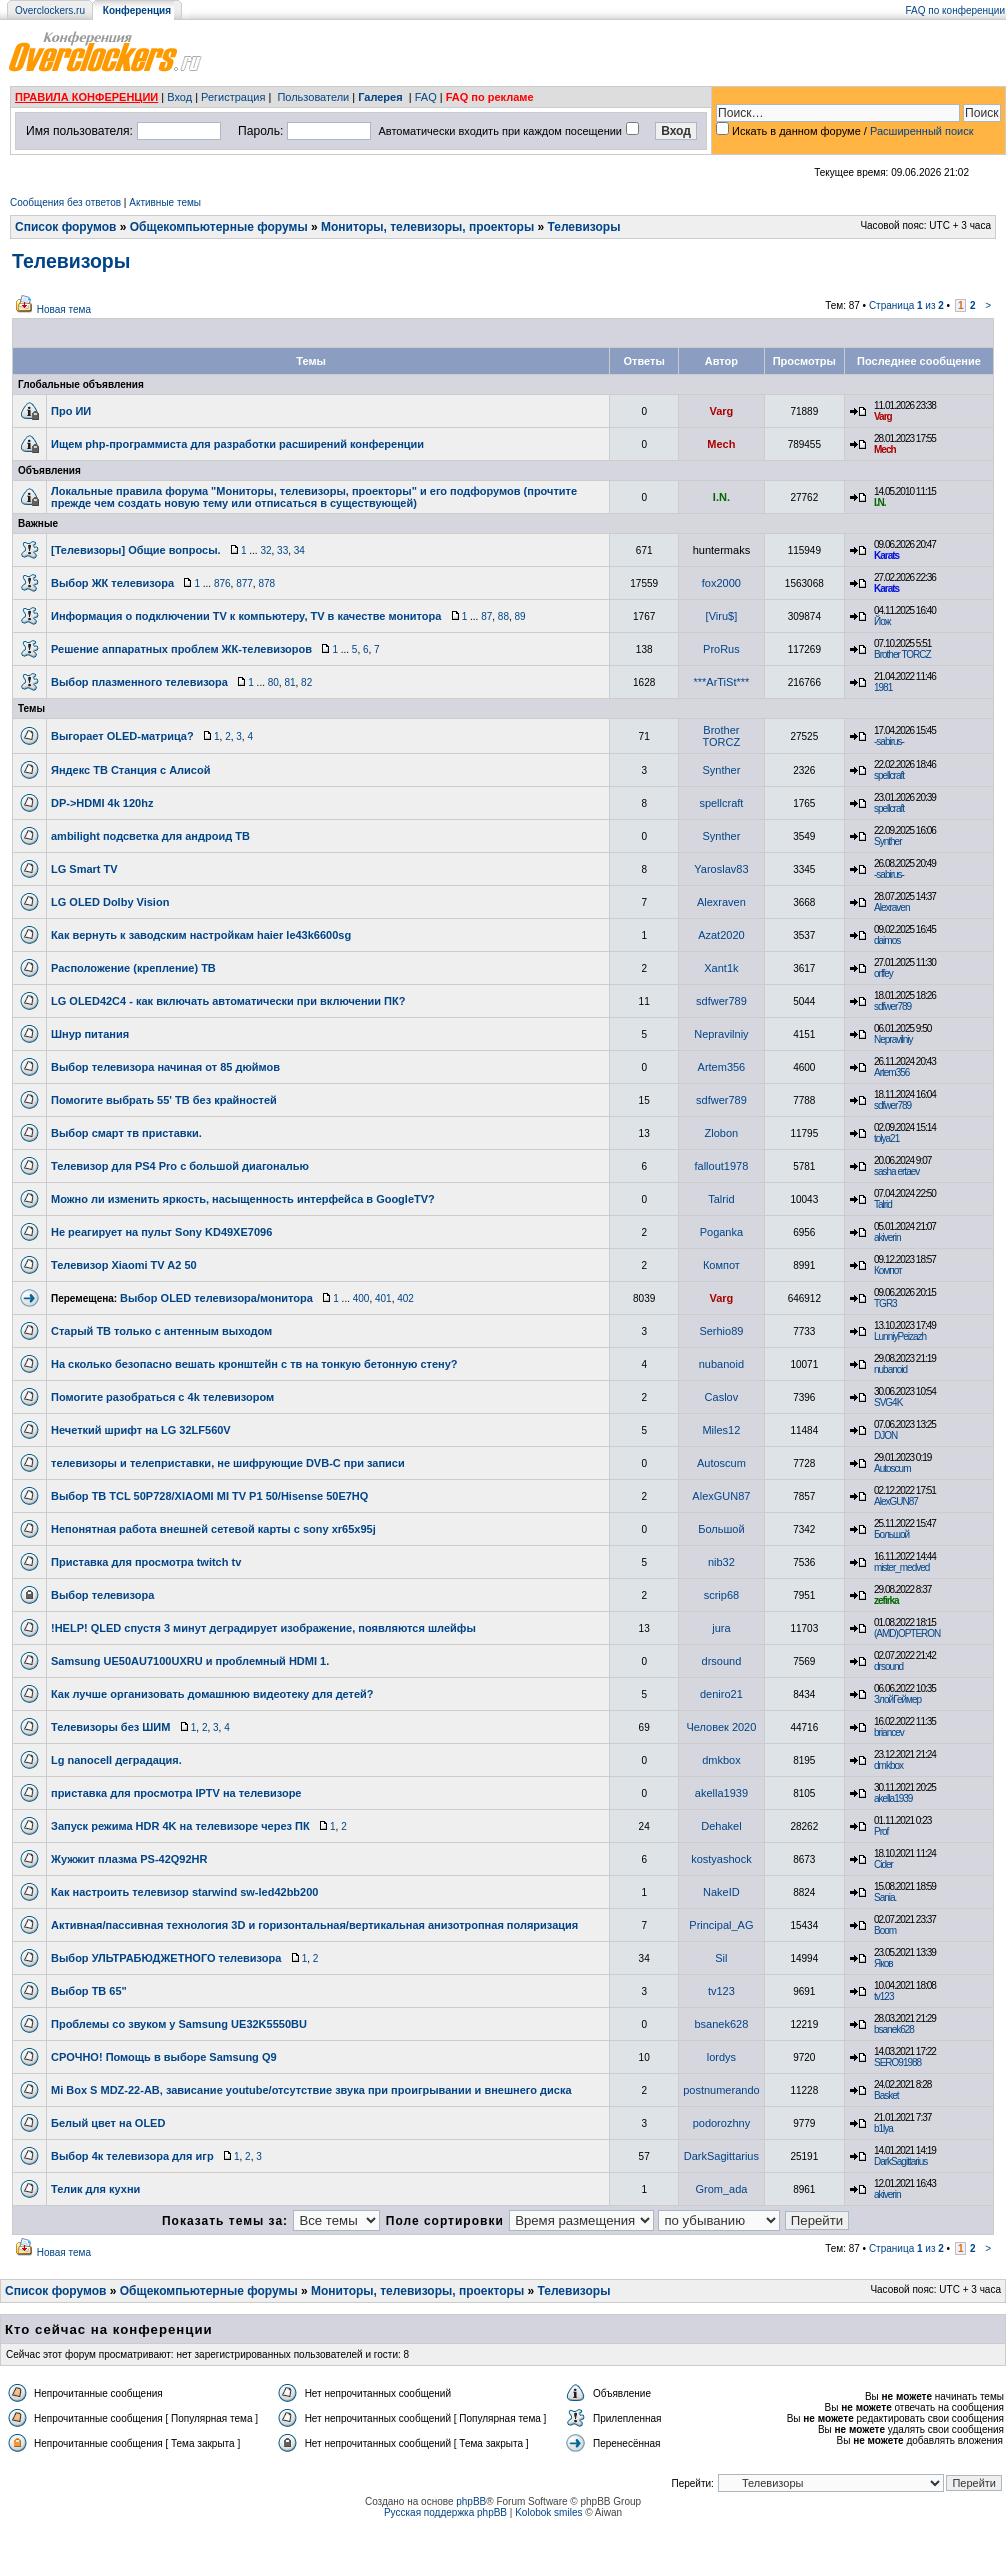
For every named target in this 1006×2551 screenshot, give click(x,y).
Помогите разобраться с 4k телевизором (162, 1397)
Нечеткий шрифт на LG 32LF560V (141, 1430)
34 (299, 550)
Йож (882, 621)
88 (503, 616)
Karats (886, 555)
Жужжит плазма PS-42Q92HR (129, 1859)
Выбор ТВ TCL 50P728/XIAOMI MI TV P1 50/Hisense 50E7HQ (209, 1496)
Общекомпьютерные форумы (219, 227)
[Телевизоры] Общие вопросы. (136, 550)
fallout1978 (721, 1166)
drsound (722, 1661)
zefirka (886, 1600)
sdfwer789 (721, 1001)
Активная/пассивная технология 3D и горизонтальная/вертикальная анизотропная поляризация (314, 1925)
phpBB (471, 2501)
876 (222, 583)
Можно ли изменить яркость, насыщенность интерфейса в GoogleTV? (243, 1199)
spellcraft (889, 775)
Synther (721, 770)
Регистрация (233, 97)
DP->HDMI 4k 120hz (102, 803)
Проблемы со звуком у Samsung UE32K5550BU (179, 2024)
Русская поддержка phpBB (445, 2512)
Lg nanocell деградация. (116, 1760)
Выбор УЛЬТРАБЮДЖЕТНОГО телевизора (166, 1958)
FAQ (426, 97)
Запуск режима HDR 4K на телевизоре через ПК (180, 1826)
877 (244, 583)
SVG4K (888, 1402)
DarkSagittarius (721, 2156)
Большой (721, 1529)
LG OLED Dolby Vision (110, 902)
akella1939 (721, 1793)
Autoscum (721, 1463)
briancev (889, 1732)
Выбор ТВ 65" (89, 1991)
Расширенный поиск (922, 131)
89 (520, 616)
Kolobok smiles (548, 2512)
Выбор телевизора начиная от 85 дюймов (165, 1067)
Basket (886, 2095)
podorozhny (722, 2123)
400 (361, 1298)
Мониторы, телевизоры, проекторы (427, 227)
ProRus (721, 649)
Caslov (722, 1397)
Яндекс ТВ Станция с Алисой (130, 770)
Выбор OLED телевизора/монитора (216, 1298)
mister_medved (901, 1567)
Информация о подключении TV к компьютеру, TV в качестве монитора (246, 616)
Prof (881, 1831)
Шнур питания (90, 1034)
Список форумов (65, 227)
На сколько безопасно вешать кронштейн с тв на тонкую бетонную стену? (254, 1364)
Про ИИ (71, 411)
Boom (885, 1930)
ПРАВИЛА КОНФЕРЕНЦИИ (86, 97)
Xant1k (721, 968)
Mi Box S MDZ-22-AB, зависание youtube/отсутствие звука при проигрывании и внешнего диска (311, 2090)
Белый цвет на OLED (108, 2123)
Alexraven (721, 902)
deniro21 (721, 1694)
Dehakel (721, 1826)
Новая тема (64, 309)
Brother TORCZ (902, 654)
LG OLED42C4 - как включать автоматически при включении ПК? (228, 1001)
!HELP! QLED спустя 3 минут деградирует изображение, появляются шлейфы (263, 1628)
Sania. (885, 1897)
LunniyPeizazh (900, 1336)
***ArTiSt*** (721, 682)
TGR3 (885, 1303)
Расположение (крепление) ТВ (133, 968)
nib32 (721, 1562)
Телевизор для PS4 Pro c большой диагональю (180, 1166)
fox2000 (721, 583)
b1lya (883, 2128)
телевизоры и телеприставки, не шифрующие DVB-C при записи (228, 1463)
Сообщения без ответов (65, 202)
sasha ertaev (896, 1171)
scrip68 (721, 1595)
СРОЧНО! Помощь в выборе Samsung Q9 (164, 2057)
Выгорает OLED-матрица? (122, 736)
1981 (883, 687)
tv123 (721, 1991)
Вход (179, 97)
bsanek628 (721, 2024)
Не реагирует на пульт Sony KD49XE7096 (161, 1232)
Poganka (721, 1232)
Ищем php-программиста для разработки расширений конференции (237, 444)
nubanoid (721, 1364)
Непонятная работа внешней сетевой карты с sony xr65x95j (213, 1529)
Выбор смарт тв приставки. (126, 1133)
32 (265, 550)
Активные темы (165, 202)
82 (306, 682)
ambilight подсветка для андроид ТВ (150, 836)
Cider (883, 1864)
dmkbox (721, 1760)
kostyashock (721, 1859)
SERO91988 (897, 2062)
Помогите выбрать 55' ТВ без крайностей (164, 1100)
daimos (887, 940)
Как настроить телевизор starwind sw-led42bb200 (184, 1892)
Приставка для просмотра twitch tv (146, 1562)
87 (486, 616)
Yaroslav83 (721, 869)
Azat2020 (721, 935)
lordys (721, 2057)
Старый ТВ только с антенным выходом (161, 1331)
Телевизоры (584, 227)
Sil (721, 1958)
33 (282, 550)
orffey (883, 973)
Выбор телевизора (102, 1595)
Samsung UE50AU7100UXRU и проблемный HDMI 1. (190, 1661)
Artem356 (722, 1067)
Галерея (380, 97)
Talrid (721, 1199)
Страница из (906, 305)
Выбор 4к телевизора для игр (132, 2156)
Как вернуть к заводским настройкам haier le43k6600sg (201, 935)
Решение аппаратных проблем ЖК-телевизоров (181, 649)
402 (405, 1298)
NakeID (721, 1892)
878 (266, 583)
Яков (883, 1963)
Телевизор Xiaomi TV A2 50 (124, 1265)
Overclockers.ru (50, 10)
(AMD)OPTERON (907, 1633)
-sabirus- (889, 741)
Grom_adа (721, 2189)
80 (273, 682)
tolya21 (886, 1138)
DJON (885, 1435)
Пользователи (313, 97)
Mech (721, 444)
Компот (721, 1265)
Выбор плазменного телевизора (139, 682)
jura (721, 1628)
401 (383, 1298)
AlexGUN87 (721, 1496)
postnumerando (721, 2090)
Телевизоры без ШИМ (110, 1727)
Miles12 (721, 1430)
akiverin (887, 1237)
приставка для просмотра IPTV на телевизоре (176, 1793)
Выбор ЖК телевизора (112, 583)
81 (289, 682)
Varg (721, 411)
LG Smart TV (84, 869)
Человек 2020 (721, 1727)
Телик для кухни (95, 2189)
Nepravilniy (721, 1034)
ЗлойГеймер (897, 1699)
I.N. (721, 497)
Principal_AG (721, 1925)
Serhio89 (721, 1331)
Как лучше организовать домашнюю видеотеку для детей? (212, 1694)
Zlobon (722, 1133)
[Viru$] (722, 616)
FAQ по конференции (955, 10)
